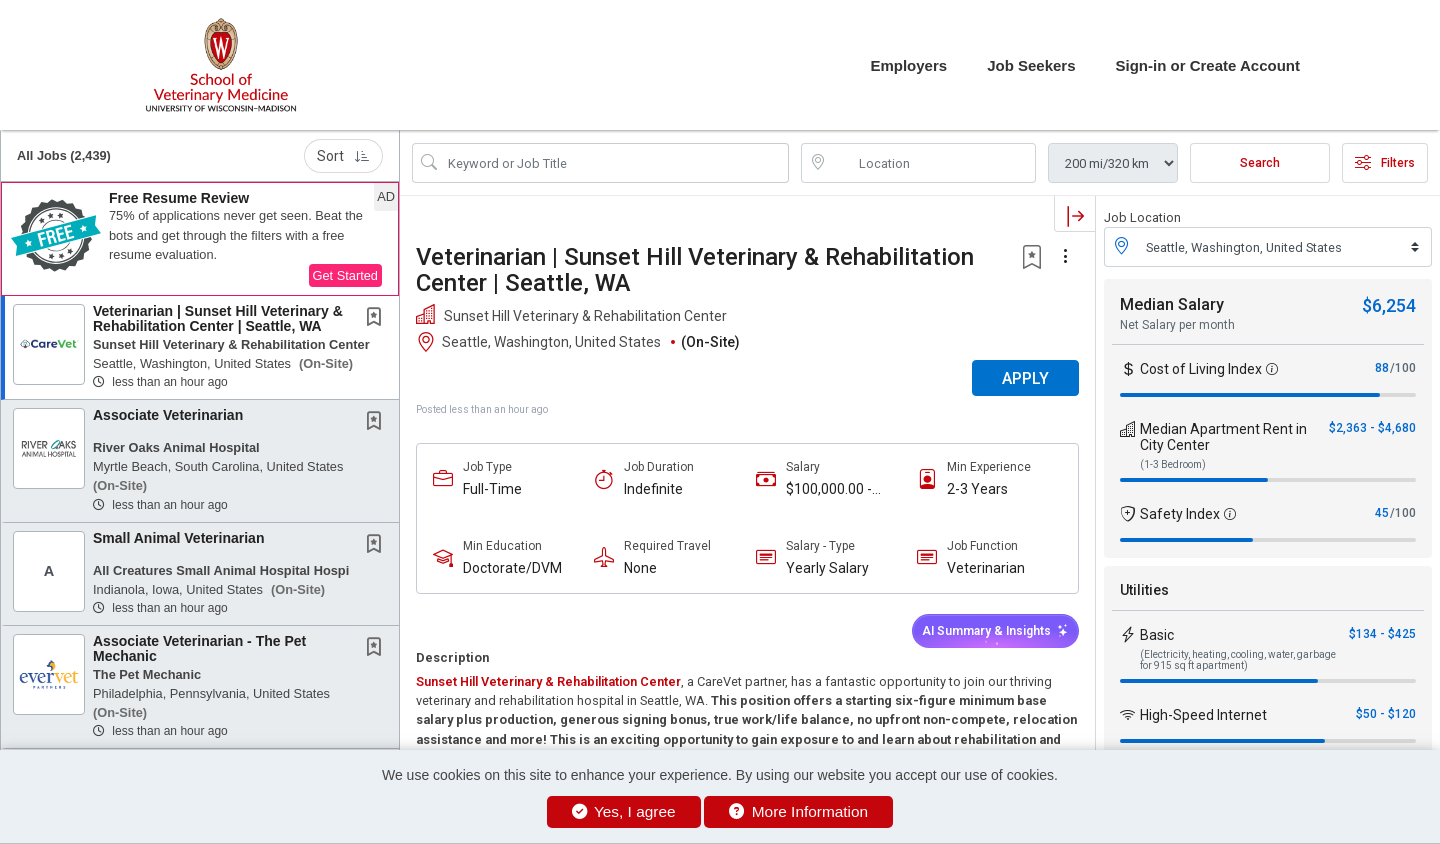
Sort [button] (343, 156)
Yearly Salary (827, 568)
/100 (1403, 368)
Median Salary (1172, 304)
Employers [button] (908, 65)
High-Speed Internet (1203, 715)
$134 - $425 (1382, 634)
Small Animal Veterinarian (178, 538)
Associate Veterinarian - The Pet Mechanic (199, 648)
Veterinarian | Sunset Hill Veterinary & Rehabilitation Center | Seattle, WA (218, 318)
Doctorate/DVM (512, 568)
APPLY (1025, 378)
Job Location (1142, 217)
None (640, 568)
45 (1382, 513)
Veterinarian (986, 568)
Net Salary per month (1177, 325)
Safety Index (1180, 514)
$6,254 (1389, 305)
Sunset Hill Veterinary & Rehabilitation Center (548, 681)
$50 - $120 (1386, 714)
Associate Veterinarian (168, 415)
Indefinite (653, 489)
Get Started (345, 275)
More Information (798, 811)
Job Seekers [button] (1031, 65)
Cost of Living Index (1201, 369)
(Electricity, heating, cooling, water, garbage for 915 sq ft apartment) (1238, 660)
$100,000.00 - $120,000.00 (829, 489)
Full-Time (492, 489)
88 (1382, 368)
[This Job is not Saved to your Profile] (378, 319)
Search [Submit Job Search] (1260, 163)
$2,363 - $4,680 (1372, 428)
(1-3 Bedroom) (1173, 464)
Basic (1157, 635)
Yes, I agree (624, 811)
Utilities (1144, 590)
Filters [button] (1385, 163)
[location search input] (932, 163)
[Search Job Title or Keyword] (614, 163)
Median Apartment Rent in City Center (1223, 437)
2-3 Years (977, 489)
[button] (200, 239)
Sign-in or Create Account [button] (1208, 65)
